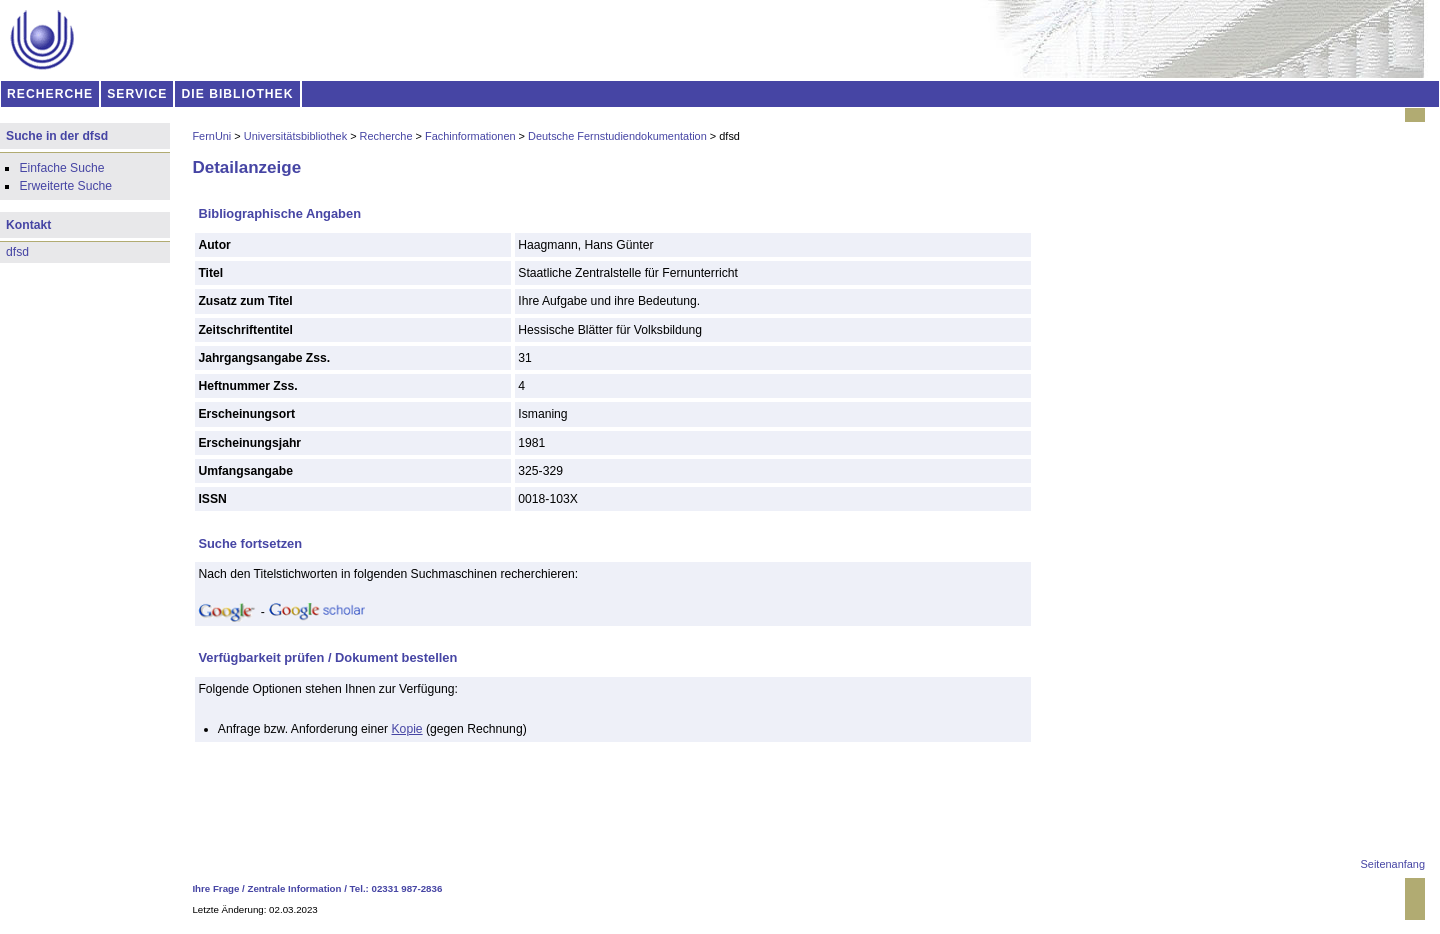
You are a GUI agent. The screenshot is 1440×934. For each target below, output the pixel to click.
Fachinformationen (470, 136)
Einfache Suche (61, 168)
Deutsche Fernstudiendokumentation (617, 136)
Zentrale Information (295, 888)
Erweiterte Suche (65, 186)
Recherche (386, 136)
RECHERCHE (50, 94)
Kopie (407, 729)
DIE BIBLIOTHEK (238, 94)
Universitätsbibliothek (295, 136)
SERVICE (137, 94)
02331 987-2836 (407, 888)
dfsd (17, 252)
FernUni (211, 136)
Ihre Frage (215, 888)
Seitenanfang (1393, 864)
